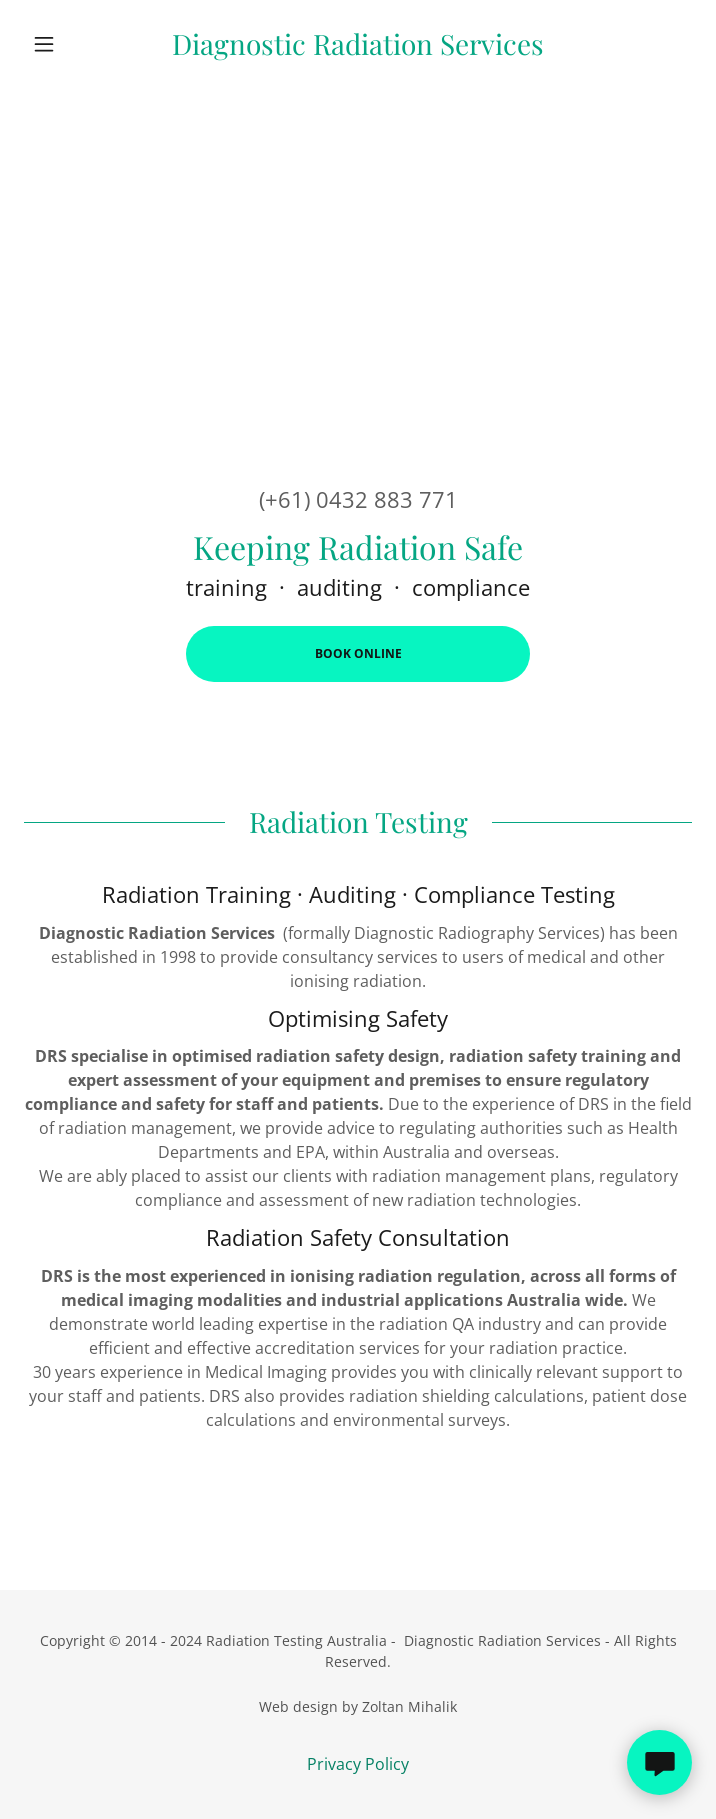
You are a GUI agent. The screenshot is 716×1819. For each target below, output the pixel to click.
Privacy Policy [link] (358, 1764)
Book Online (358, 653)
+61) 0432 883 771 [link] (361, 499)
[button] (74, 44)
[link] (358, 44)
